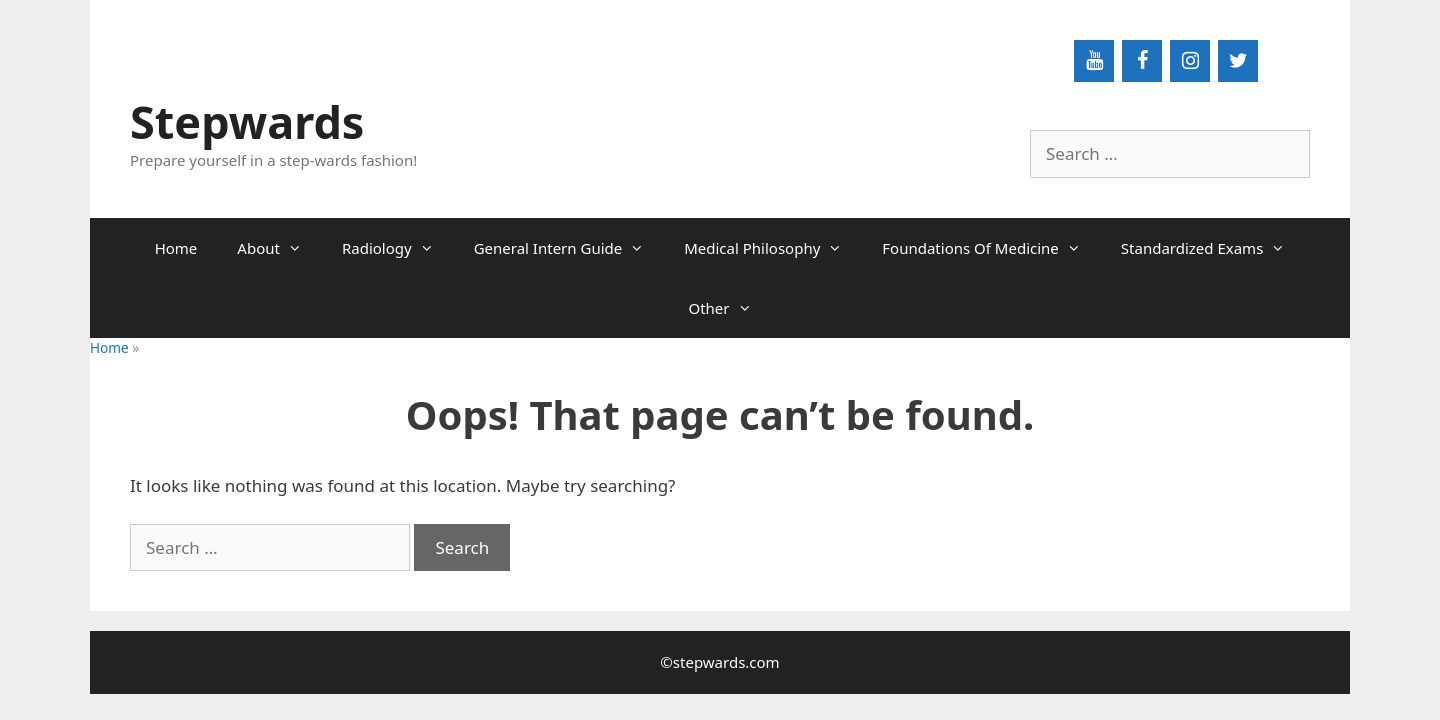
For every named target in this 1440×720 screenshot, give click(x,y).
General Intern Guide (569, 248)
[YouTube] (1094, 61)
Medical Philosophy (773, 248)
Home (176, 248)
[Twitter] (1238, 61)
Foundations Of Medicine (991, 248)
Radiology (398, 248)
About (279, 248)
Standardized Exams (1213, 248)
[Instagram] (1190, 61)
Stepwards (247, 121)
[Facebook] (1142, 61)
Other (729, 308)
